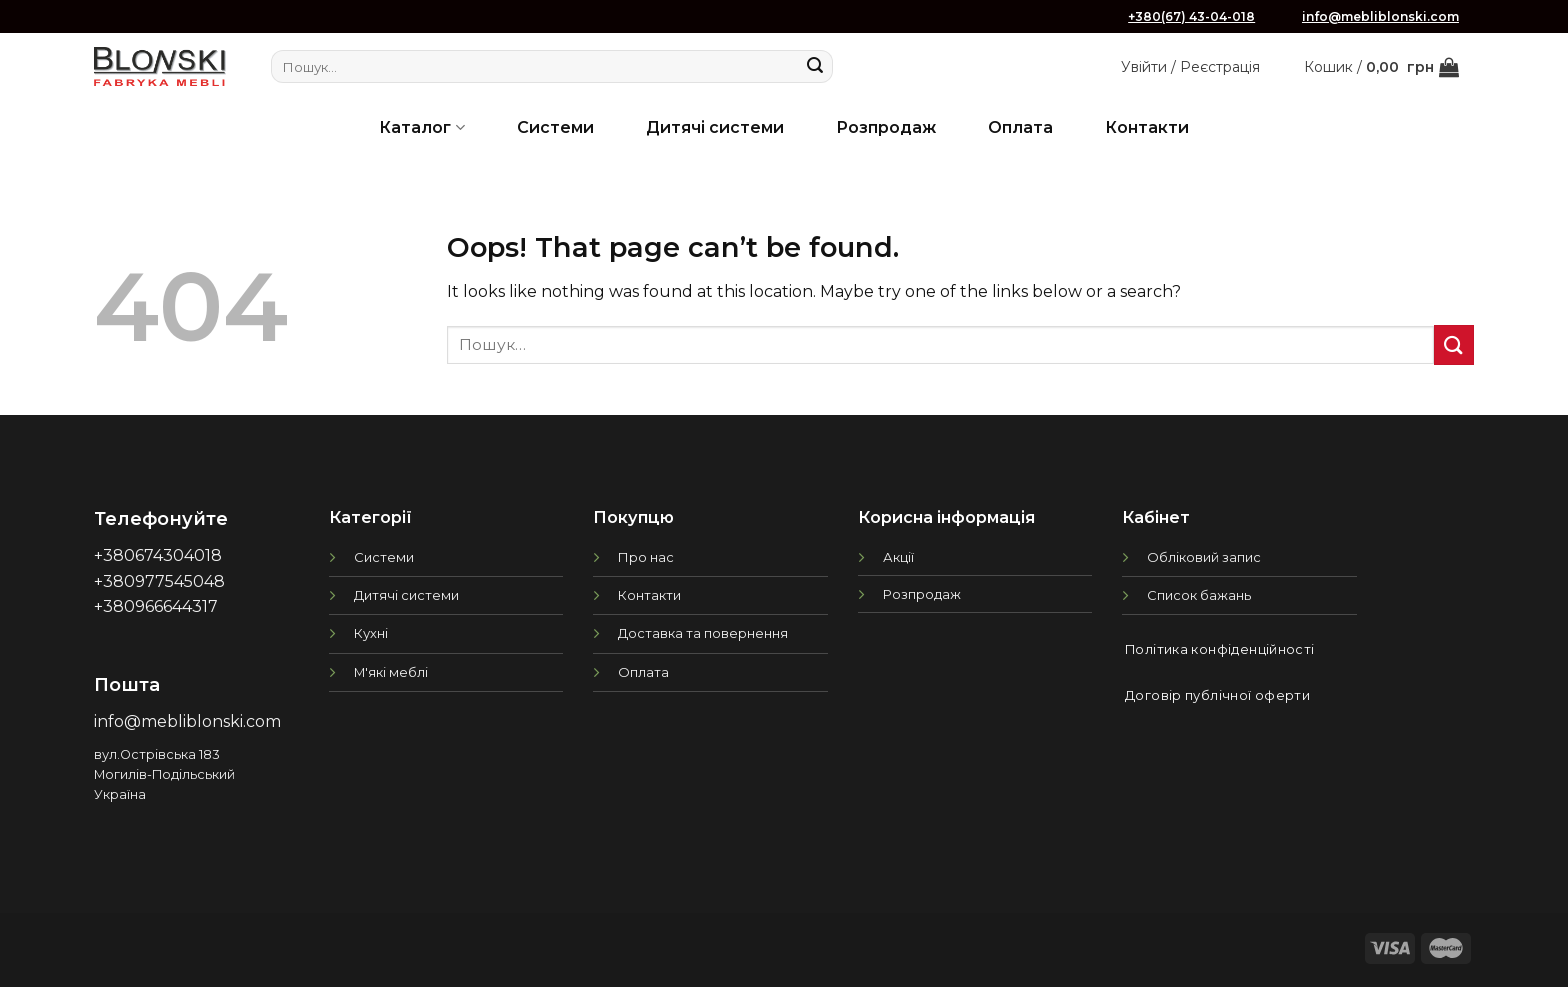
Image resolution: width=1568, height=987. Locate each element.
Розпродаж (886, 127)
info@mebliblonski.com (1380, 16)
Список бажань (1199, 595)
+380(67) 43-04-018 (1191, 16)
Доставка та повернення (703, 633)
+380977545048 (159, 581)
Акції (898, 557)
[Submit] (815, 67)
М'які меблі (391, 672)
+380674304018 (158, 555)
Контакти (1147, 127)
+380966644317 (156, 606)
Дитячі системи (715, 127)
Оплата (1020, 127)
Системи (555, 127)
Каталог (421, 127)
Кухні (371, 633)
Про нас (646, 557)
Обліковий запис (1204, 557)
